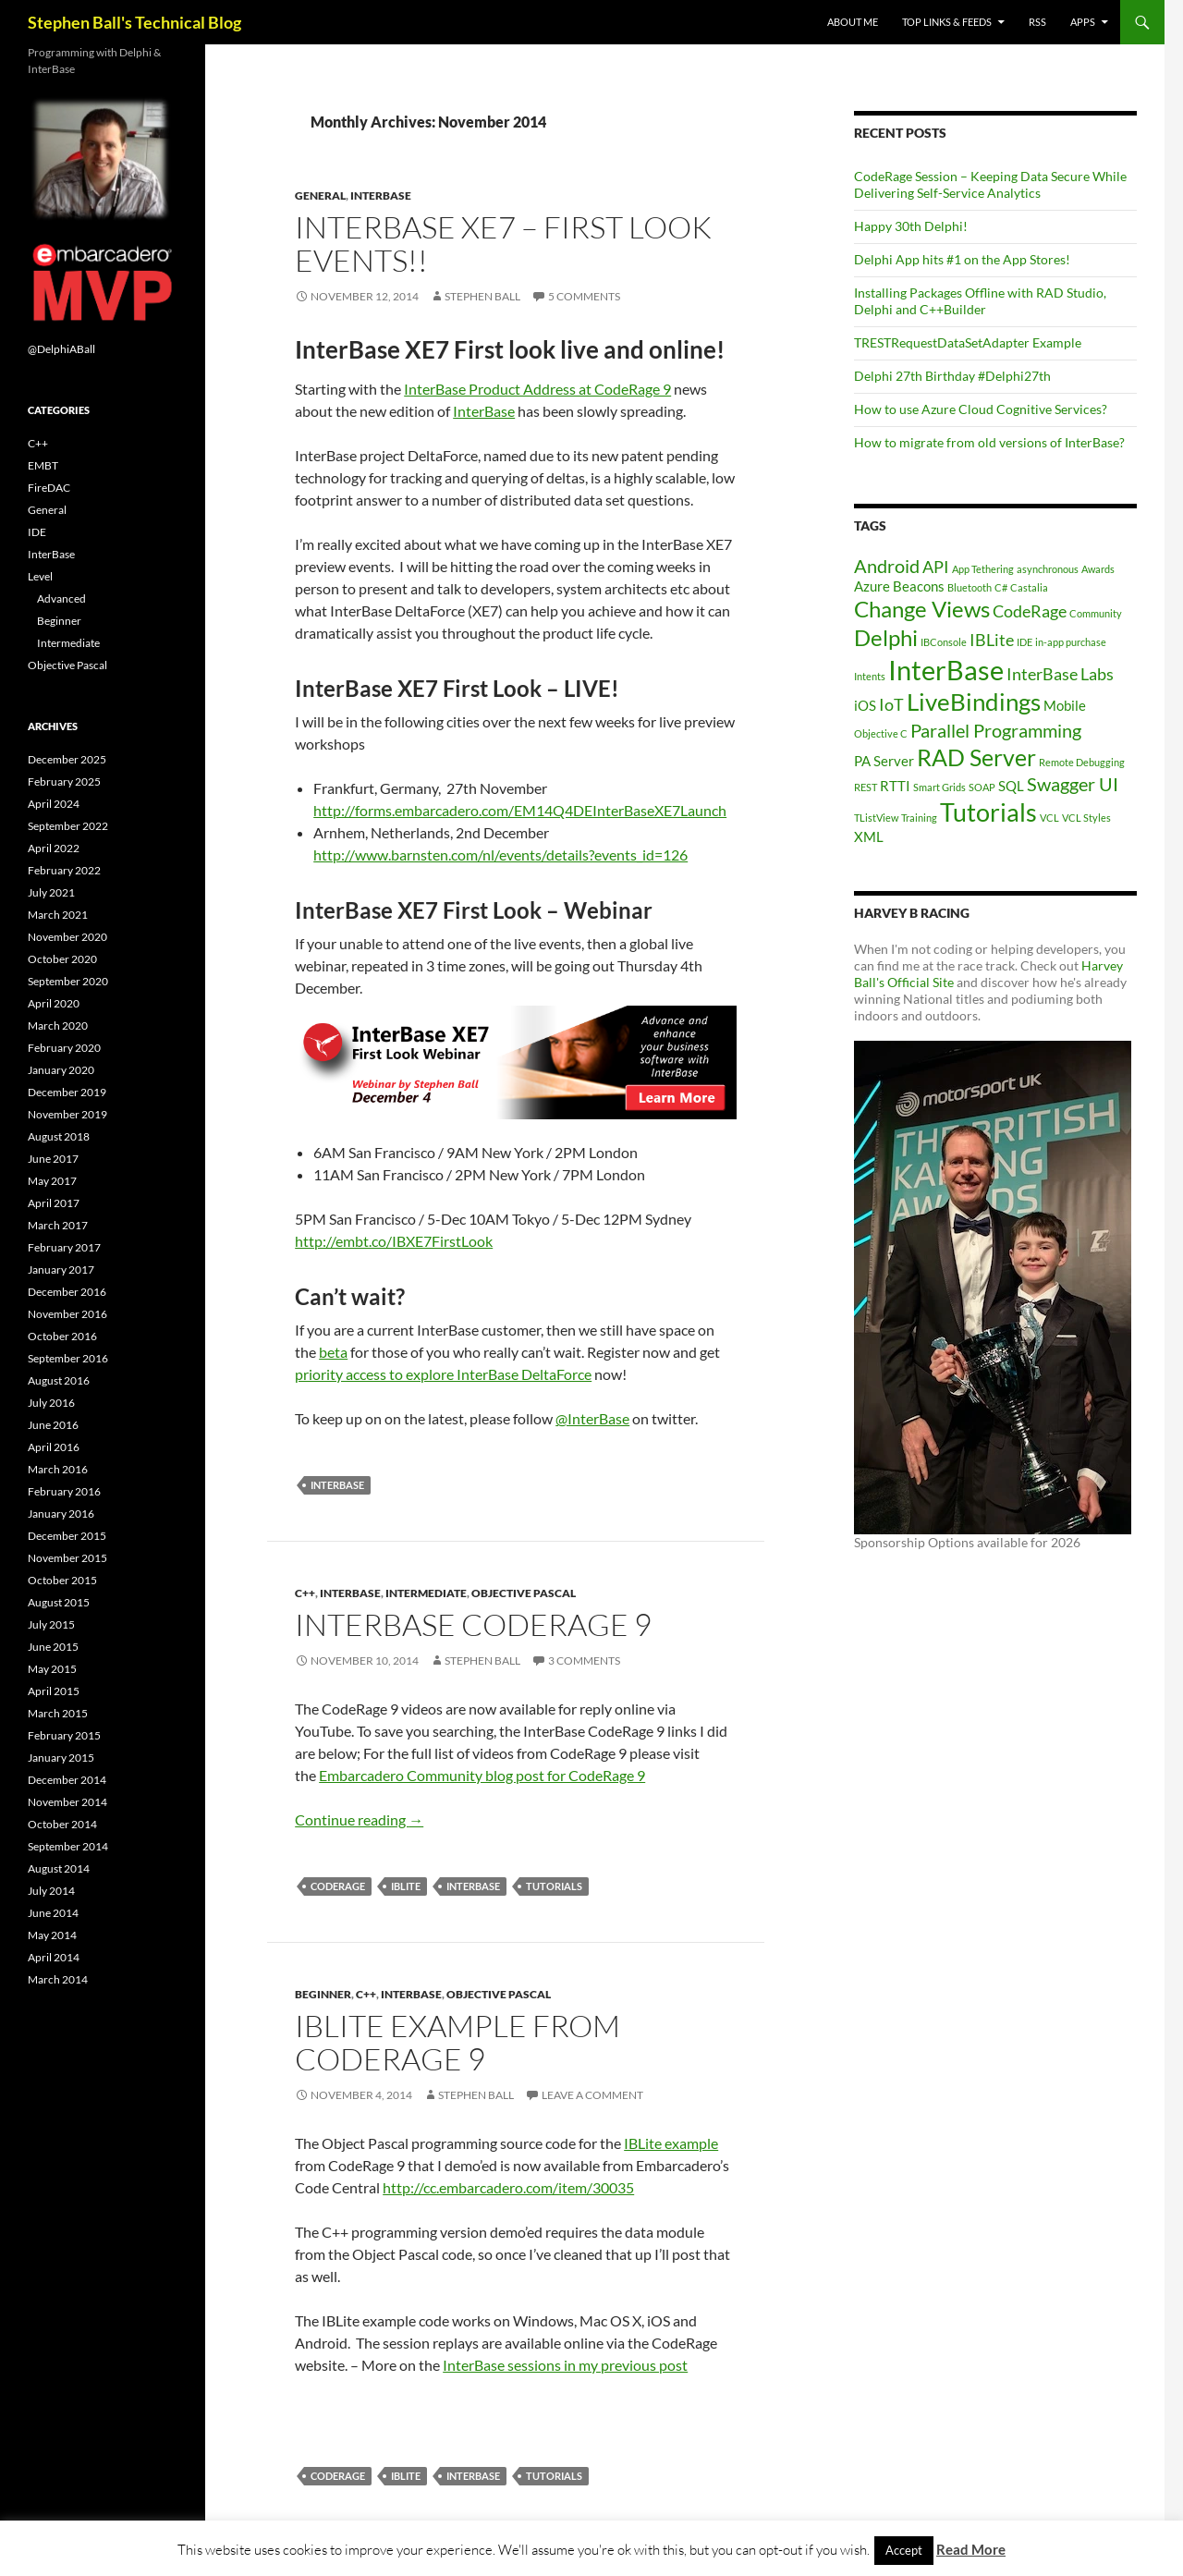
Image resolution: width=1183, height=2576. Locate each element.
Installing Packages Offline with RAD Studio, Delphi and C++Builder (980, 301)
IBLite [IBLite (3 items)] (992, 639)
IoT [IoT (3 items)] (891, 704)
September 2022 (68, 826)
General (320, 195)
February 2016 (64, 1491)
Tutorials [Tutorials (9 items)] (988, 812)
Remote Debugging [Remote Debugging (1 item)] (1082, 762)
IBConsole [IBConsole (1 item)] (944, 642)
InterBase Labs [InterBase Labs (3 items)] (1060, 674)
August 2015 (59, 1602)
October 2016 (62, 1336)
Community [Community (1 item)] (1095, 613)
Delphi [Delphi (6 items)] (886, 637)
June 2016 (53, 1425)
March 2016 (58, 1469)
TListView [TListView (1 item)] (876, 818)
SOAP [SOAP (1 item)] (982, 787)
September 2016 (68, 1358)
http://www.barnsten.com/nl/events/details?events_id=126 (500, 854)
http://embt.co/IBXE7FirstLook (394, 1241)
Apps (1082, 22)
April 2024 (53, 804)
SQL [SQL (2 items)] (1011, 785)
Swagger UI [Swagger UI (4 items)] (1072, 784)
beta (333, 1352)
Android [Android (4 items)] (887, 566)
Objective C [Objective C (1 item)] (881, 733)
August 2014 (59, 1868)
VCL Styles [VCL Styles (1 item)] (1086, 818)
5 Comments (584, 296)
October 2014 (62, 1824)
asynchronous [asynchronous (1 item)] (1048, 569)
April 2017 (53, 1203)
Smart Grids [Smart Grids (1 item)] (939, 787)
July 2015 (51, 1624)
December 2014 (67, 1780)
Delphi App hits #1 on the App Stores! (962, 259)
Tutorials (554, 1886)
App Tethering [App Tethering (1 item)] (983, 569)
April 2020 (53, 1003)
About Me (852, 22)
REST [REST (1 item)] (865, 787)
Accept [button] (903, 2550)
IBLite (406, 1886)
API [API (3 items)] (935, 566)
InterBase (380, 195)
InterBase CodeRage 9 (473, 1624)
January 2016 (61, 1513)
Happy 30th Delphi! (911, 226)
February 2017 (64, 1247)
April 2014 (53, 1957)
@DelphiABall (61, 349)
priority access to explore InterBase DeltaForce (443, 1374)
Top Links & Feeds (947, 22)
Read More (971, 2549)
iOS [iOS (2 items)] (865, 705)
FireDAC (49, 487)
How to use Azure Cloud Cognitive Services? (980, 409)
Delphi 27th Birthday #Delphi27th (952, 376)
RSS (1037, 22)
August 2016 (59, 1380)
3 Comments (584, 1660)
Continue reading (359, 1819)
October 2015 (62, 1580)
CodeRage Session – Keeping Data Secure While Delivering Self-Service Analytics (990, 184)
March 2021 (58, 915)
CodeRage (338, 1886)
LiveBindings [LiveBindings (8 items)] (974, 701)
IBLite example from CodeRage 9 (457, 2042)
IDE (37, 532)
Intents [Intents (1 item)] (869, 676)
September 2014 (68, 1846)
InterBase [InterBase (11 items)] (946, 669)
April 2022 (53, 848)
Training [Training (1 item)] (919, 818)
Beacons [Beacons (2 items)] (919, 586)
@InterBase (592, 1418)
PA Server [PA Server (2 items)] (884, 760)
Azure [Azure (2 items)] (872, 586)
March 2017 (58, 1225)
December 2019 (67, 1092)
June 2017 (53, 1159)
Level (40, 576)
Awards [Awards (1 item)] (1098, 569)
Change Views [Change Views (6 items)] (922, 608)
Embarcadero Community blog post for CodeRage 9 (482, 1775)
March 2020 (58, 1025)
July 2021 (51, 892)
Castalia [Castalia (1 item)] (1029, 587)
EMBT (43, 465)
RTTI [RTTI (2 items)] (895, 785)
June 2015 (53, 1647)
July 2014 (51, 1891)
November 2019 (67, 1114)
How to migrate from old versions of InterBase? (989, 442)
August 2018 (59, 1136)
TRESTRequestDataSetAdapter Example (967, 342)
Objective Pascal (523, 1593)
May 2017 (52, 1181)
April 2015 (53, 1691)
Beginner (323, 1994)
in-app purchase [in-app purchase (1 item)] (1070, 642)
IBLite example (671, 2143)
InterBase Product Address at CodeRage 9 (537, 388)
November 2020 (67, 937)
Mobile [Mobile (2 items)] (1064, 705)
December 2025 (67, 759)
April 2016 (53, 1447)
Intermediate (426, 1593)
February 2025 (64, 781)
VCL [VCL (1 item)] (1049, 818)
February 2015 (64, 1735)
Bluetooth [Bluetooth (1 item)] (969, 587)
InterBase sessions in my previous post (565, 2365)
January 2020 (61, 1070)
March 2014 (58, 1979)
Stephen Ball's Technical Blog (134, 22)
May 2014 (52, 1935)
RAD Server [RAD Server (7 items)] (976, 757)
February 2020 (64, 1048)
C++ (305, 1593)
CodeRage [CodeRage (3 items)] (1030, 611)
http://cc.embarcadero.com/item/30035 (508, 2187)
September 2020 (68, 981)
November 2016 (67, 1314)
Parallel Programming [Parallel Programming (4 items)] (995, 730)
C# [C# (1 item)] (1000, 587)
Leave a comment (592, 2095)
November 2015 (67, 1558)
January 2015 (61, 1757)
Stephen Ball (482, 296)
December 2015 (67, 1536)
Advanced (61, 598)
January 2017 (61, 1269)
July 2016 (51, 1403)
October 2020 (62, 959)
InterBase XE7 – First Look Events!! (503, 243)
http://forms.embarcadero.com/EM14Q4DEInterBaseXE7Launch (519, 810)
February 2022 (64, 870)
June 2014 (53, 1913)
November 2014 (67, 1802)
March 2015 (58, 1713)
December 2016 (67, 1292)
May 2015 (52, 1669)
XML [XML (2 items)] (869, 836)
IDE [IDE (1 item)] (1024, 642)
